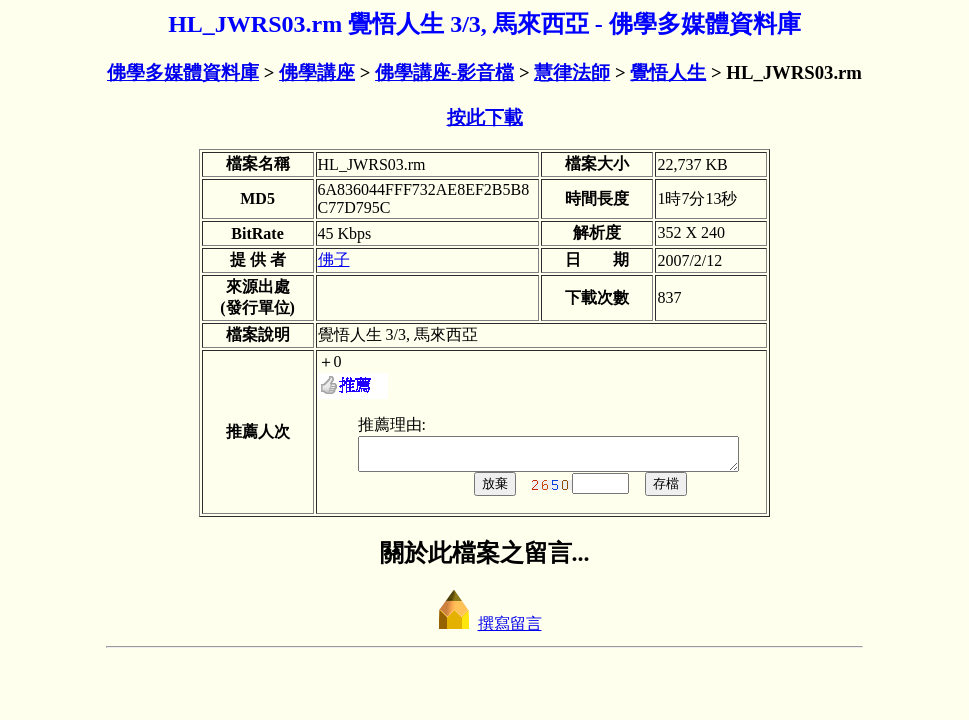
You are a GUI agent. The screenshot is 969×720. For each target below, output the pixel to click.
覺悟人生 (668, 72)
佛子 (315, 259)
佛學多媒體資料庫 (183, 72)
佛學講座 (317, 72)
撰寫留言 (485, 629)
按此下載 (485, 117)
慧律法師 (572, 72)
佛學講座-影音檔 (444, 72)
